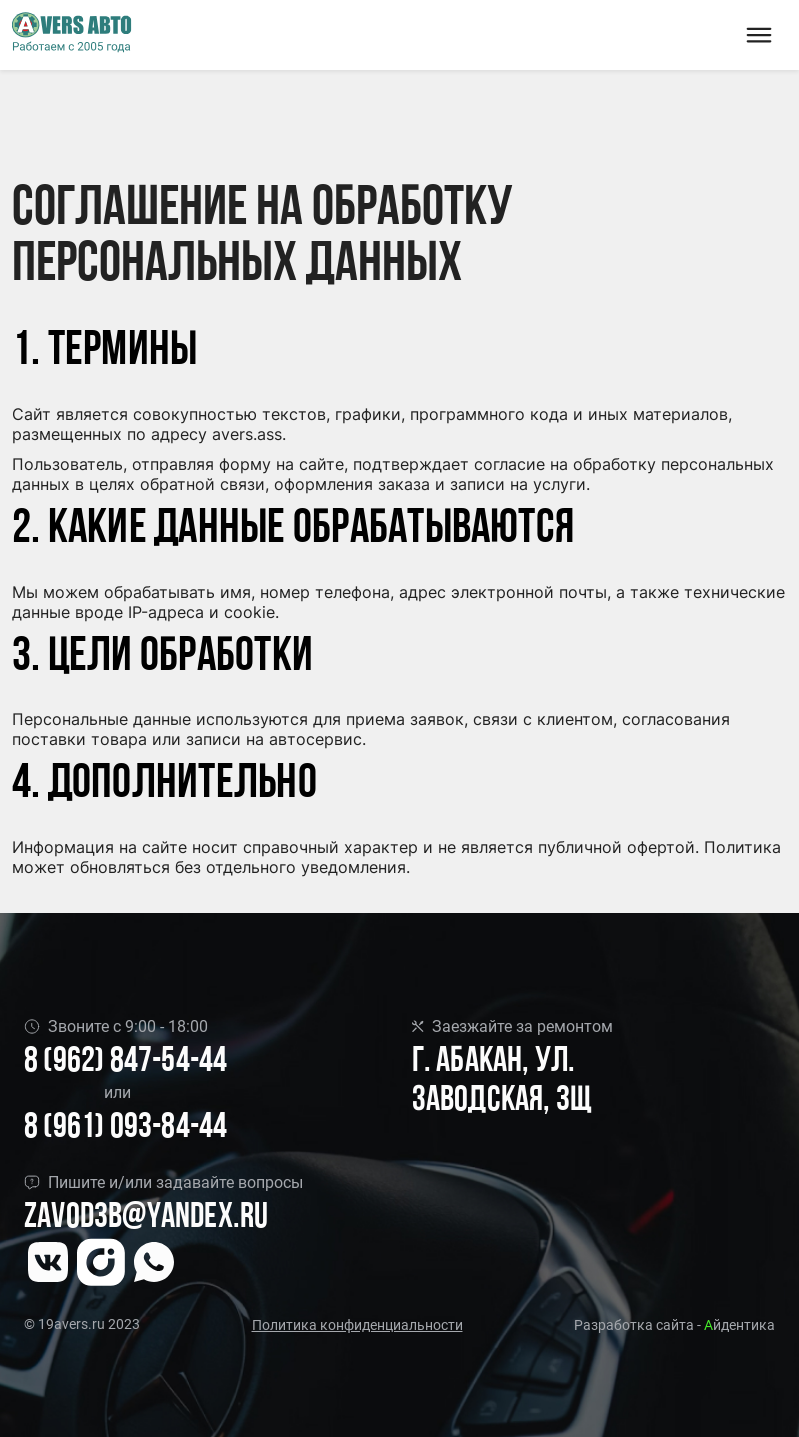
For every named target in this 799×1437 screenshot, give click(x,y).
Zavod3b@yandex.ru (146, 1218)
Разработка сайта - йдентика (674, 1325)
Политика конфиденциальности (357, 1325)
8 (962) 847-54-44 (125, 1062)
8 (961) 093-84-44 (125, 1128)
